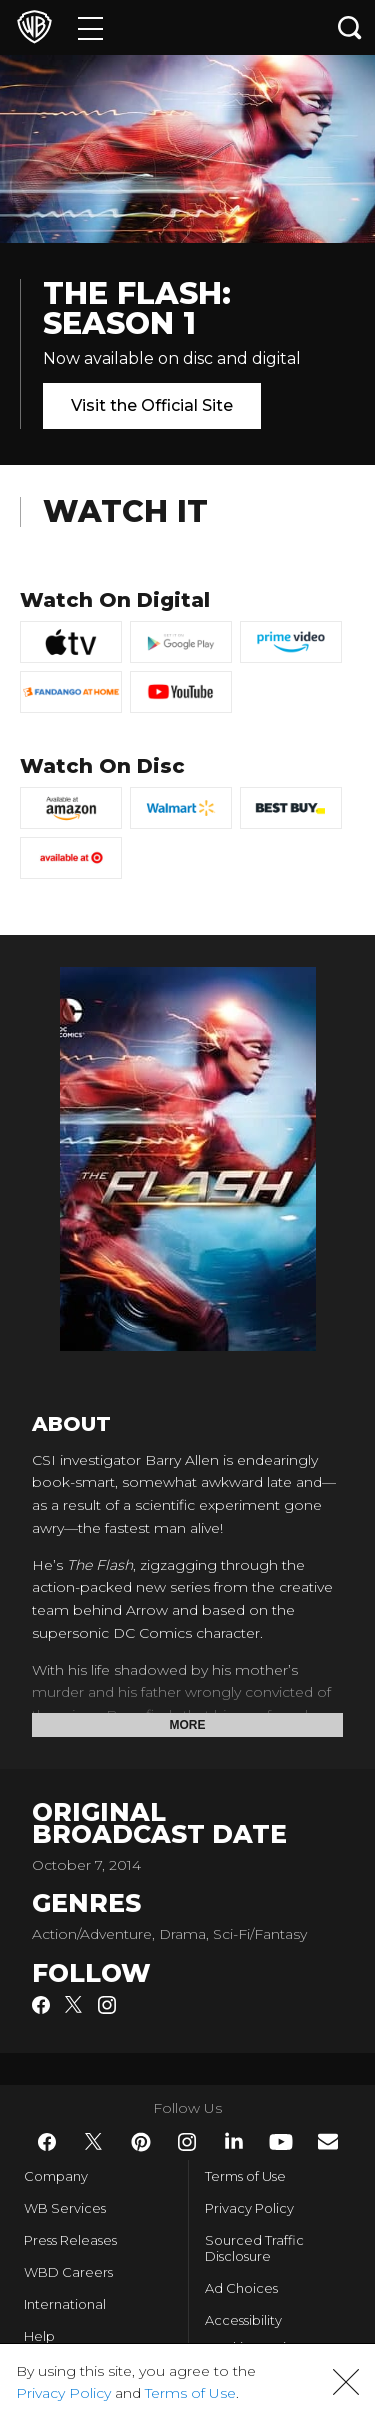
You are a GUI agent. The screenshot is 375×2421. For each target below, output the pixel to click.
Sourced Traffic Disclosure (254, 2248)
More (188, 1725)
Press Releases (70, 2240)
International (65, 2304)
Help (39, 2336)
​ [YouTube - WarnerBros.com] (281, 2142)
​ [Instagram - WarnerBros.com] (187, 2142)
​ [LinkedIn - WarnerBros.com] (234, 2141)
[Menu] (90, 27)
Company (56, 2176)
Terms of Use (245, 2176)
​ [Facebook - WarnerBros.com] (47, 2142)
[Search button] (350, 27)
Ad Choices (241, 2288)
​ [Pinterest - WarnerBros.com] (141, 2142)
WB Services (65, 2208)
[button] (346, 2382)
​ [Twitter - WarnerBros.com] (94, 2142)
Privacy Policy (249, 2208)
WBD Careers (68, 2272)
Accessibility (243, 2320)
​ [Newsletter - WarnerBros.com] (328, 2141)
